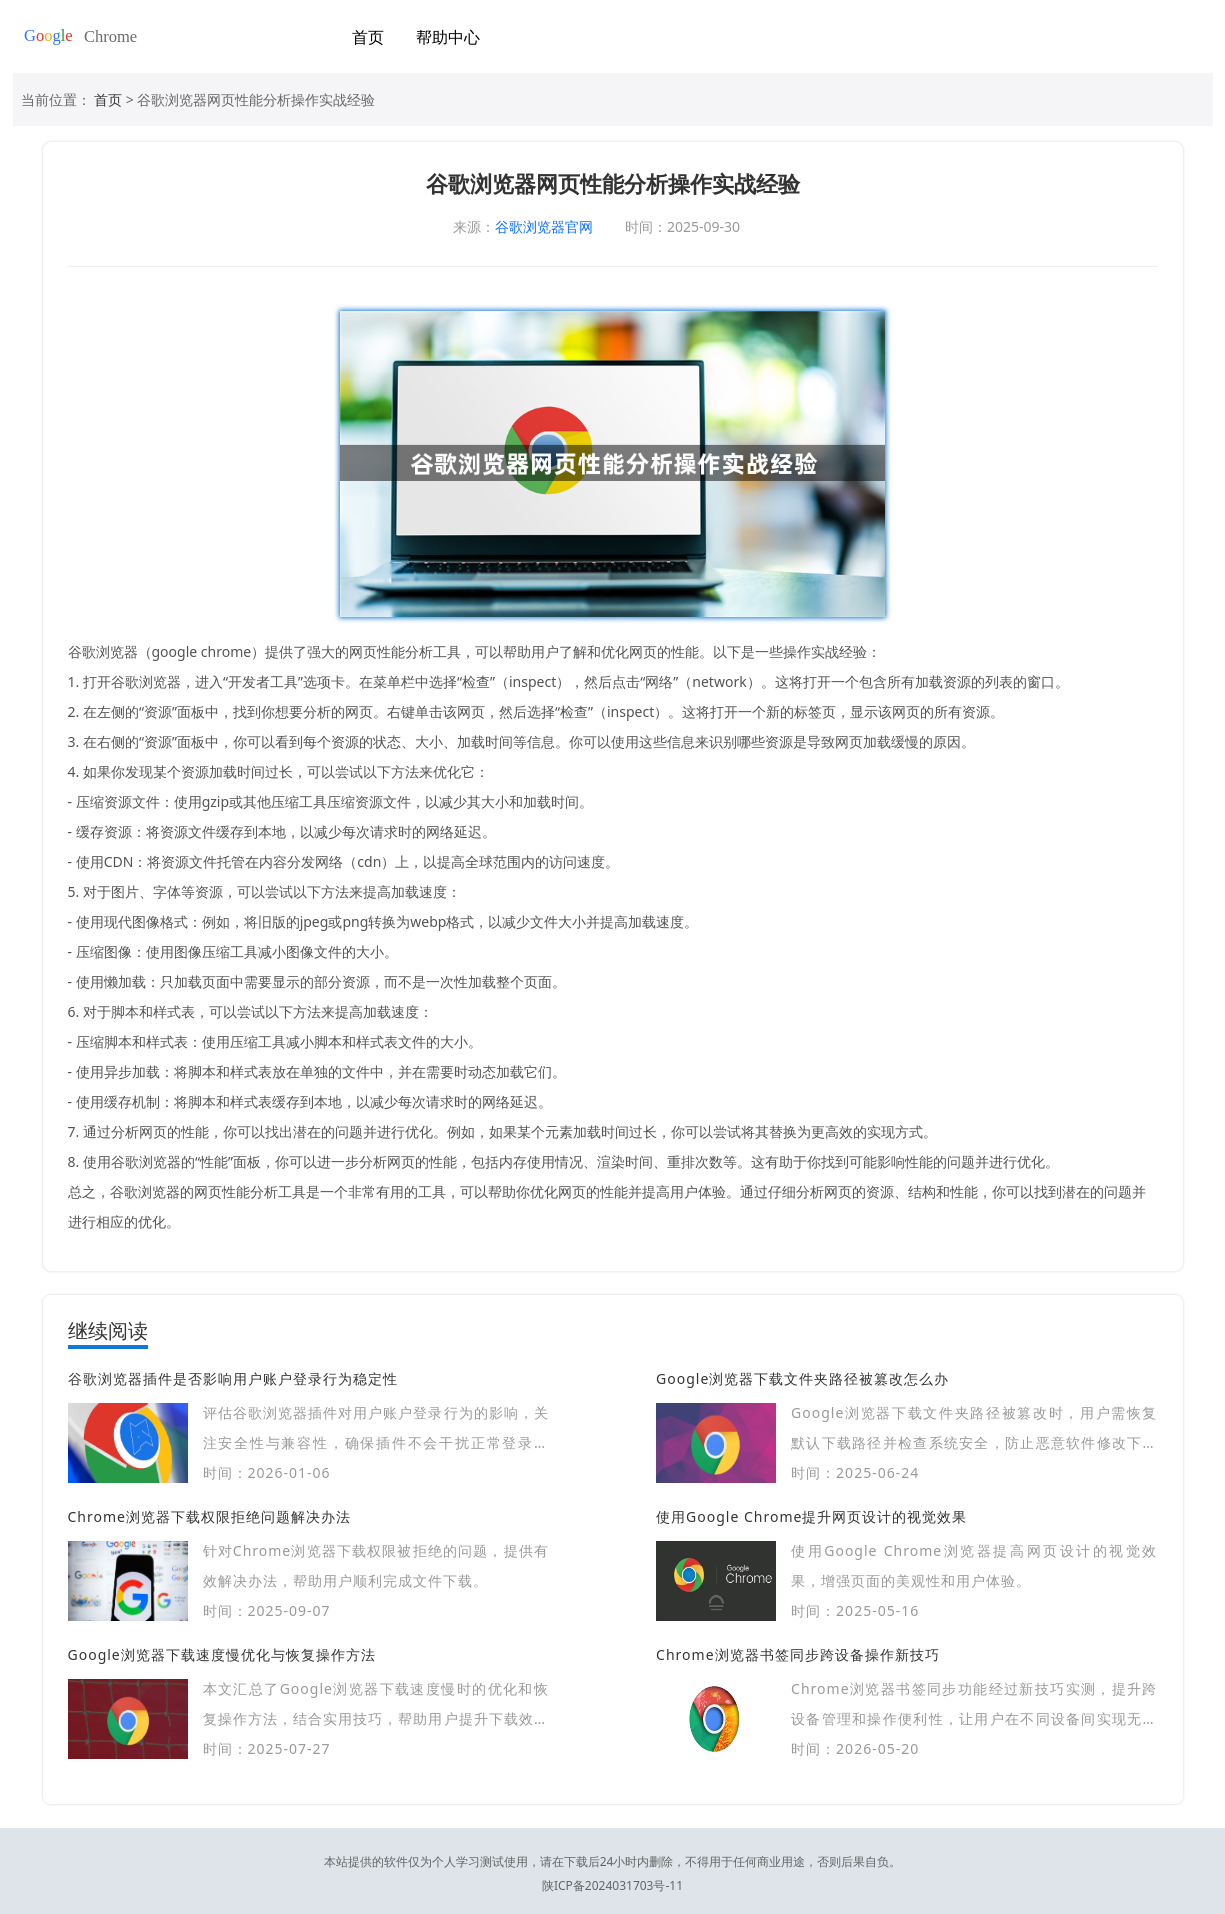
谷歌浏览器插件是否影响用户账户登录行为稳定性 (233, 1378)
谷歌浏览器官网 (544, 226)
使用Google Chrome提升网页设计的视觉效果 (811, 1516)
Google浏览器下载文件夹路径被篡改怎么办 (802, 1378)
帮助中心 (448, 37)
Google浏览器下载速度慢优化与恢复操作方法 (222, 1654)
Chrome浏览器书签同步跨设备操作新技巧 (797, 1654)
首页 (368, 37)
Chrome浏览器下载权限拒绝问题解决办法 (209, 1516)
